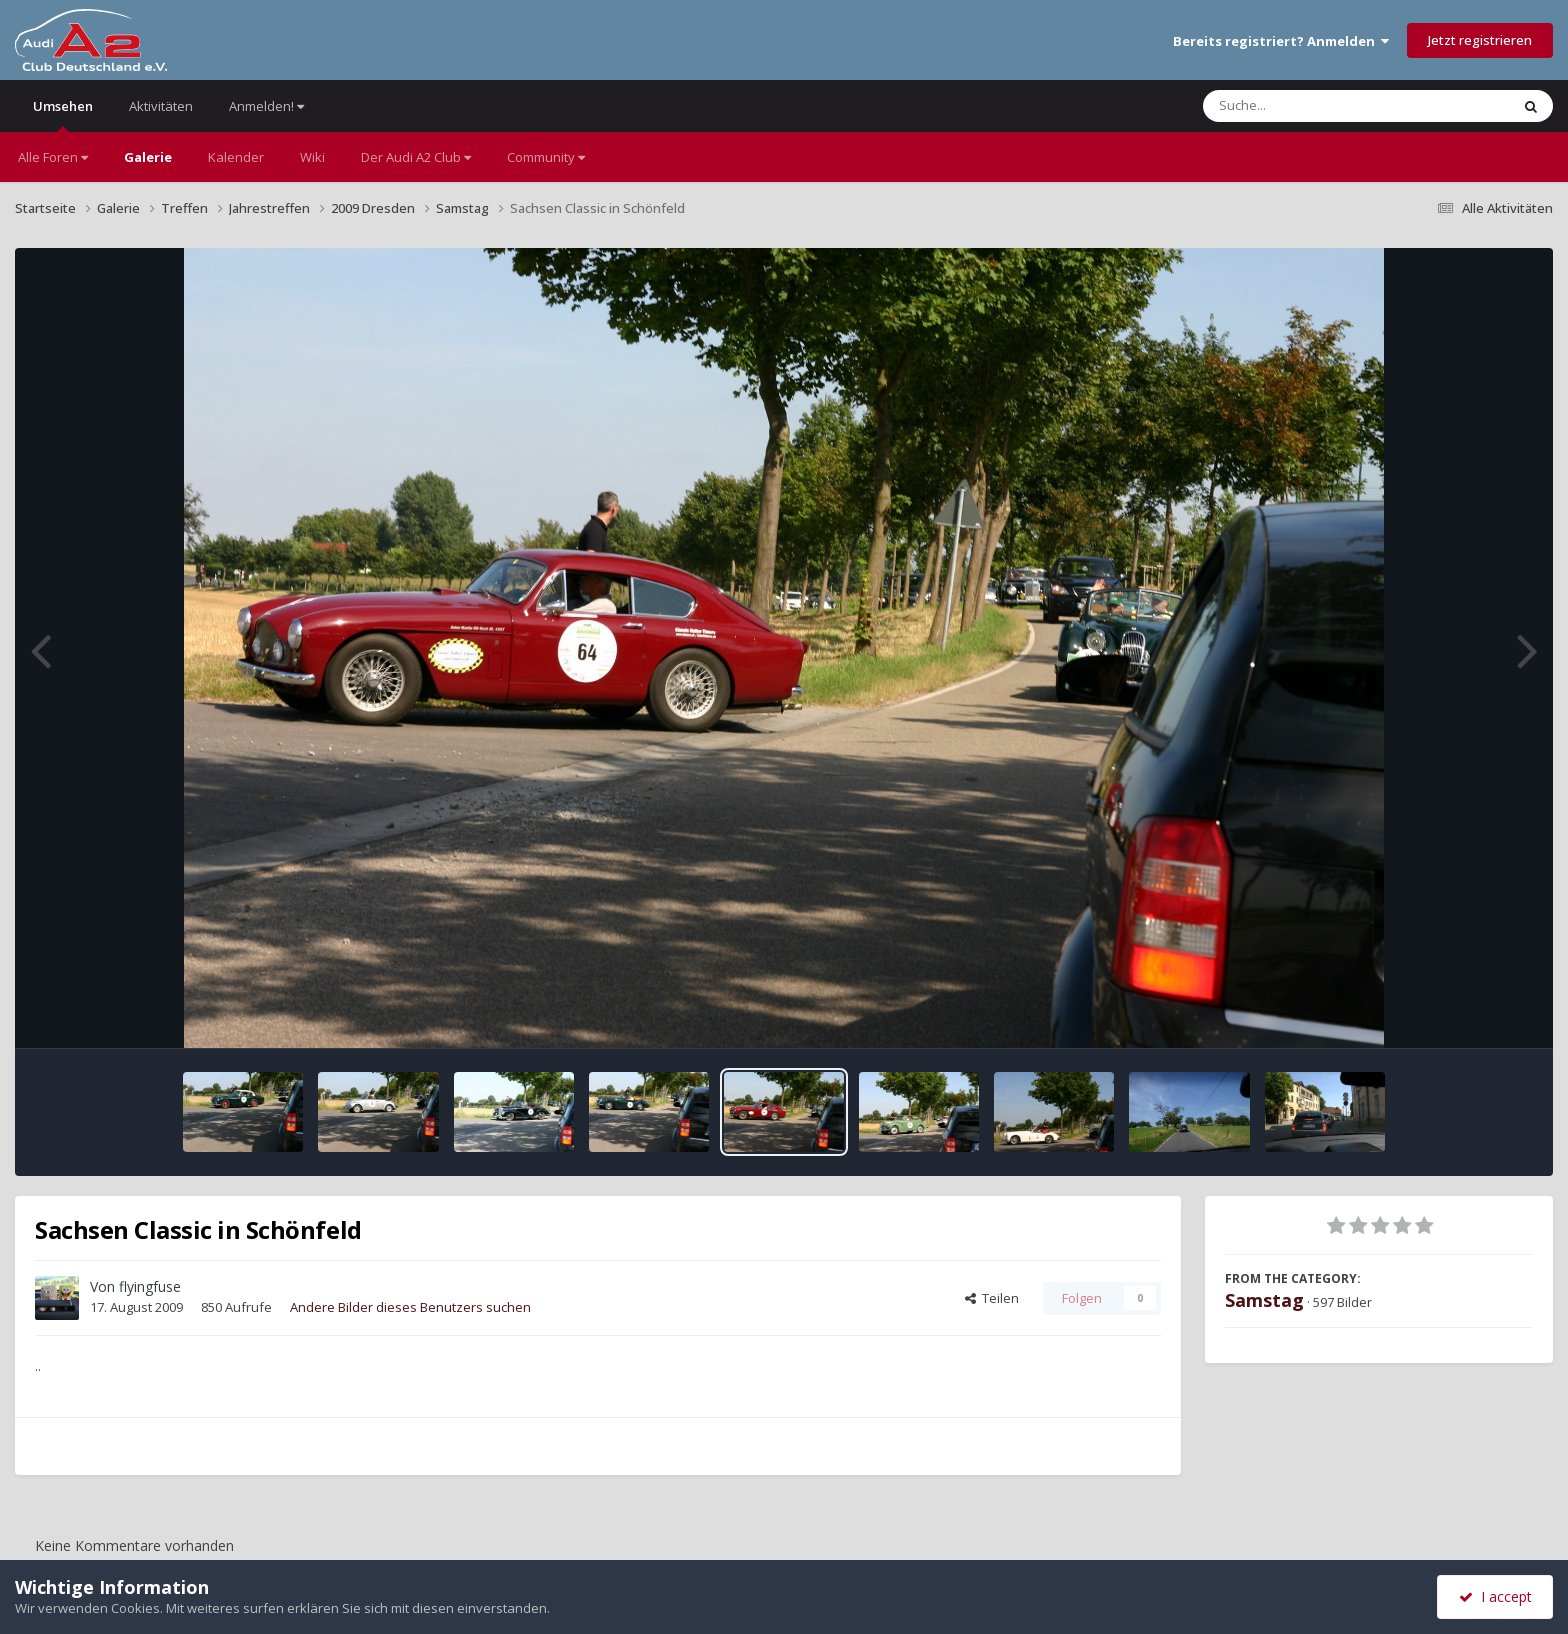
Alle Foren (53, 157)
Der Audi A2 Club (416, 157)
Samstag (1264, 1300)
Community (546, 157)
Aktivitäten (161, 106)
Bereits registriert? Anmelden (1281, 41)
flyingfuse (150, 1286)
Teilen (992, 1298)
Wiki (312, 157)
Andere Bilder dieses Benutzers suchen (410, 1307)
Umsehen (63, 114)
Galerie (148, 157)
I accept (1495, 1596)
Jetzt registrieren (1480, 40)
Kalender (236, 157)
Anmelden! (266, 106)
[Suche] (1315, 106)
